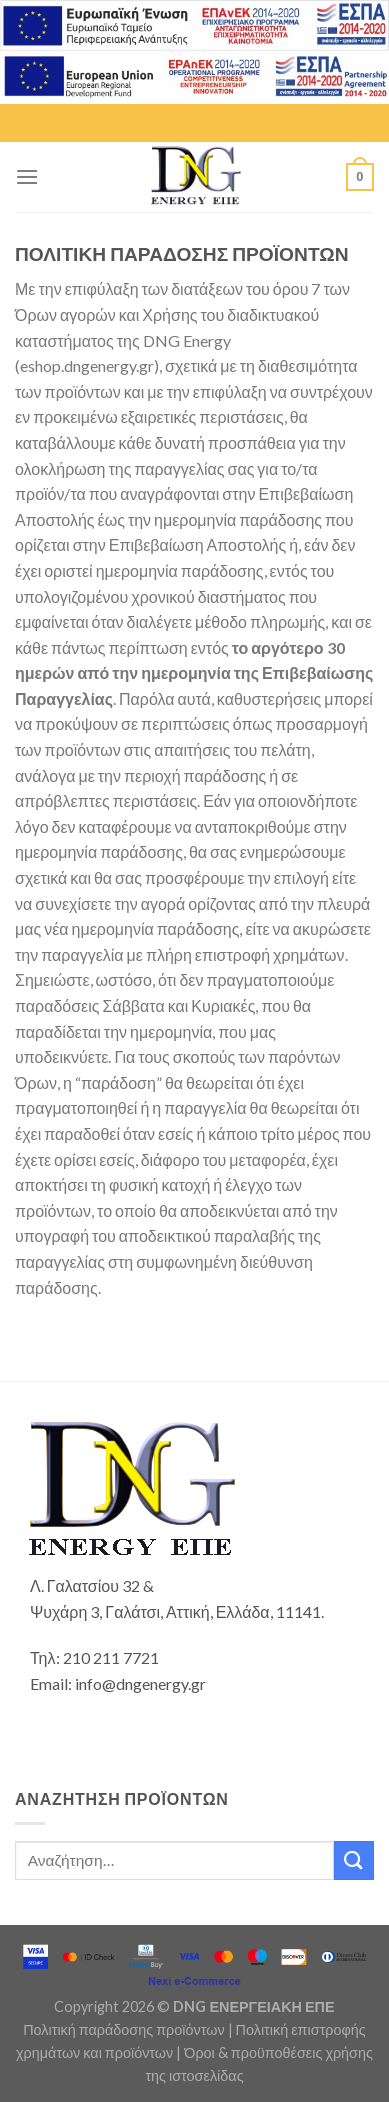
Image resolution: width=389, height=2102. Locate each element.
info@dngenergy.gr (140, 1683)
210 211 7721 (111, 1657)
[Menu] (27, 176)
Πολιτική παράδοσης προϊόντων (123, 2029)
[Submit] (354, 1860)
